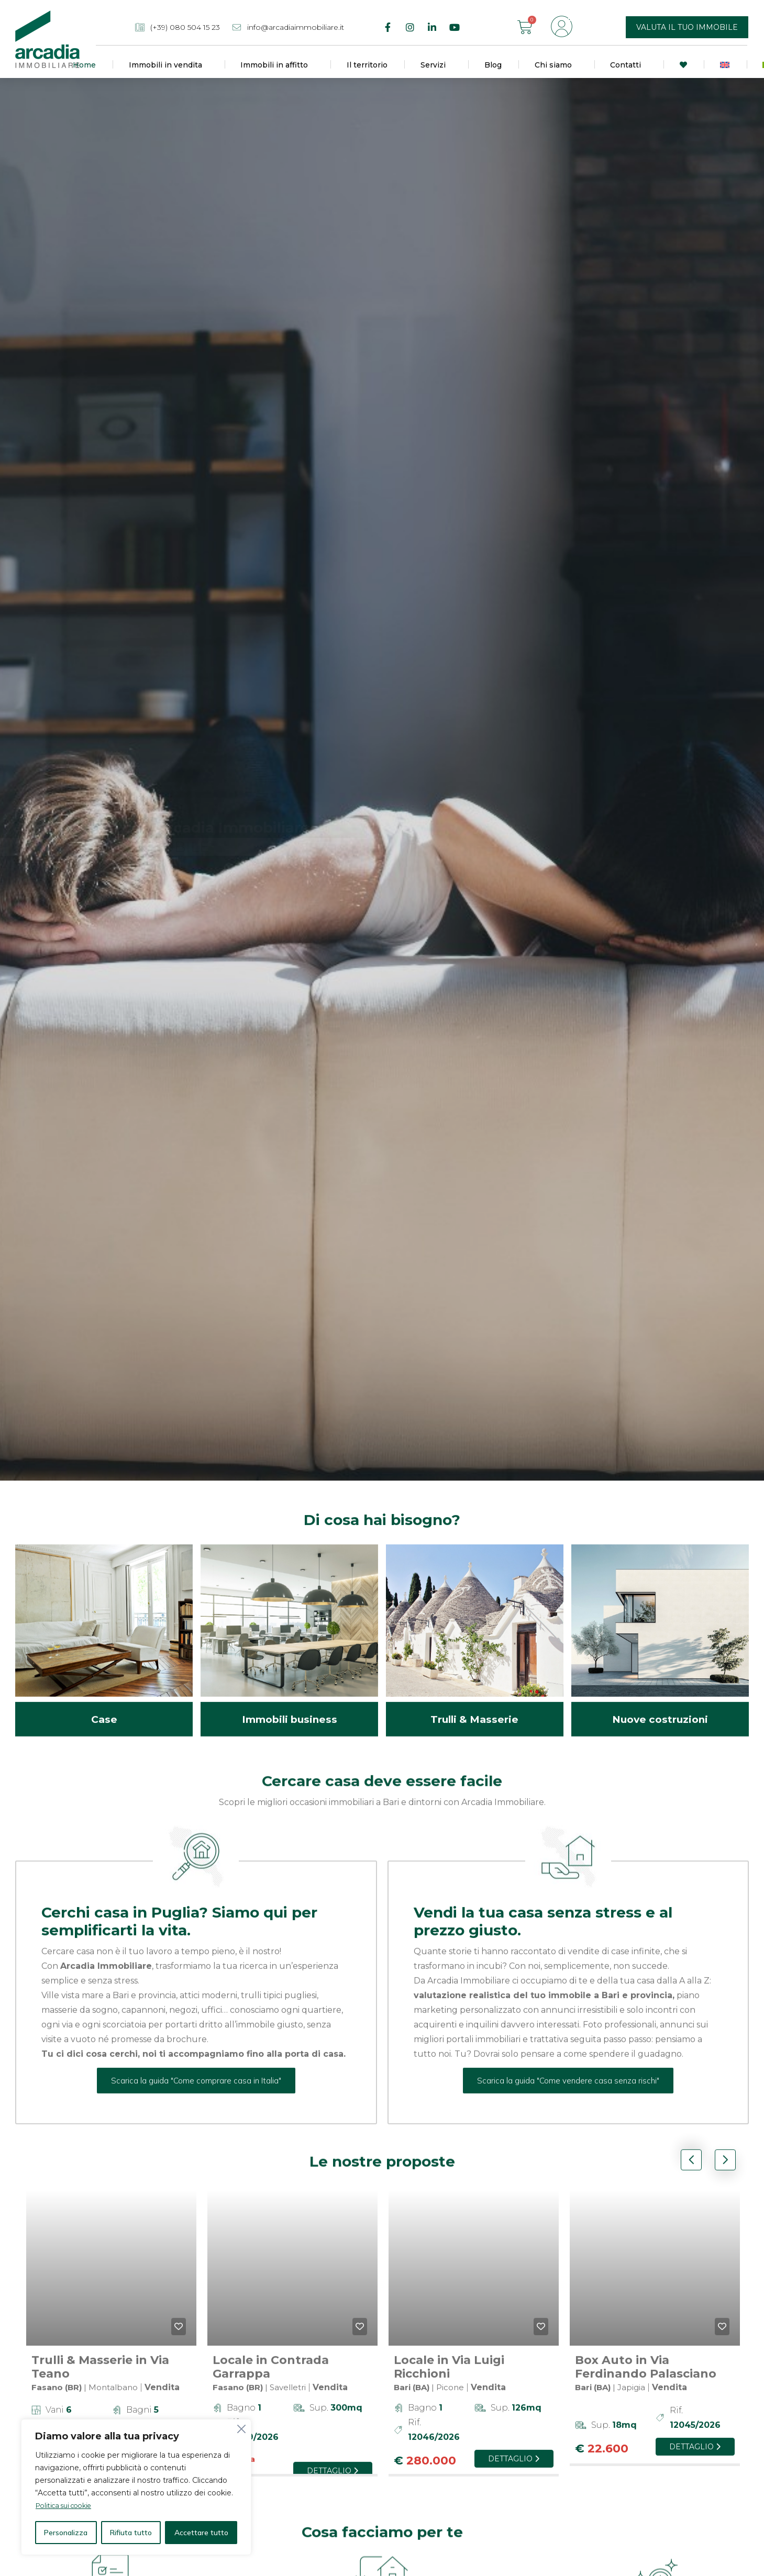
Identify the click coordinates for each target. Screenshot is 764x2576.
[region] (136, 2487)
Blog (493, 65)
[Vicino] (240, 2428)
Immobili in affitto (276, 65)
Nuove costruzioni (660, 1706)
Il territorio (367, 65)
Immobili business (289, 1706)
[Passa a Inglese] (725, 64)
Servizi (435, 65)
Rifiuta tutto (131, 2532)
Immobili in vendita (168, 65)
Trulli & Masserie (474, 1706)
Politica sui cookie (68, 2506)
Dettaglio (332, 2457)
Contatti (628, 65)
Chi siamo (556, 65)
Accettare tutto (201, 2532)
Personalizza (65, 2532)
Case (104, 1706)
